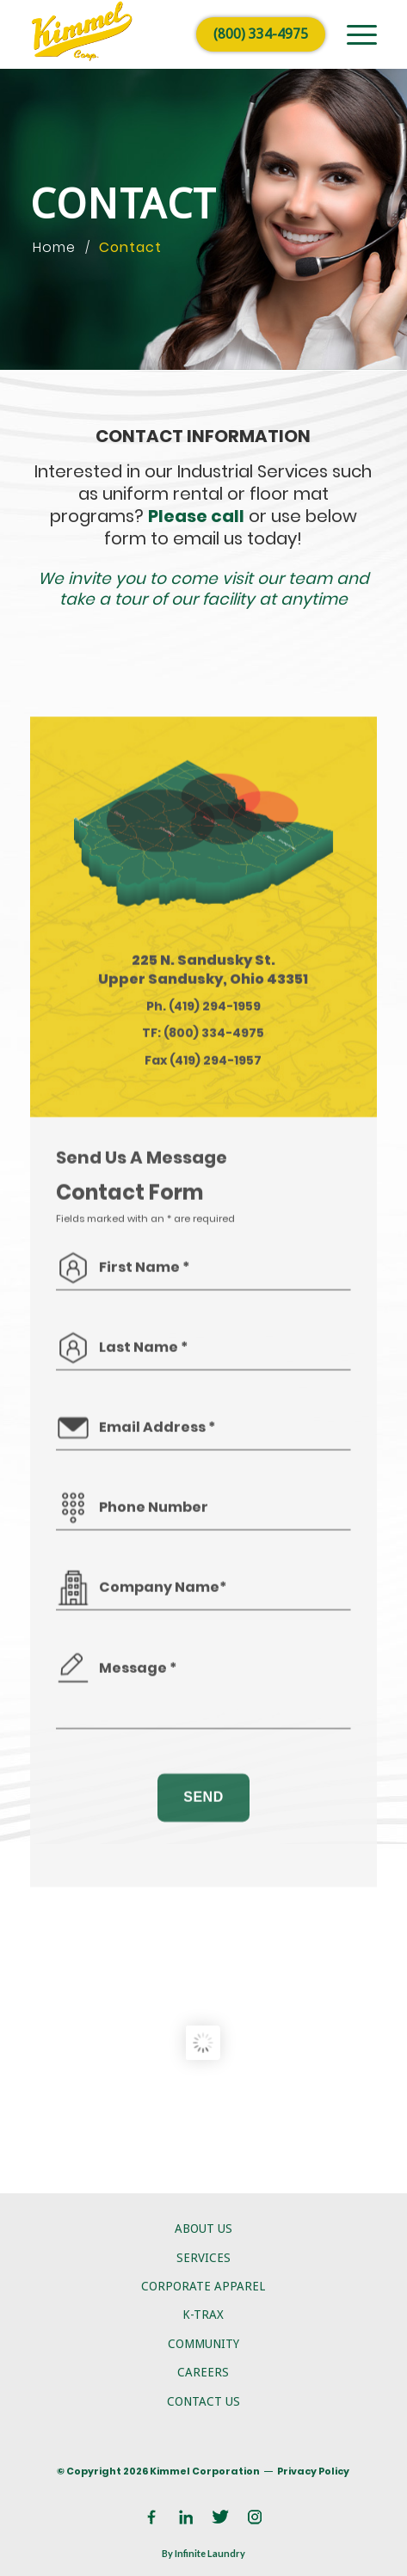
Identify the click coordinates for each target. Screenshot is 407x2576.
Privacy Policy (313, 2471)
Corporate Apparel (203, 2286)
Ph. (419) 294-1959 (203, 1160)
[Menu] (353, 34)
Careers (203, 2372)
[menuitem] (353, 34)
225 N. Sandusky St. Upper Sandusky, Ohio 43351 (203, 1124)
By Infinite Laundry (203, 2553)
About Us (203, 2228)
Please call (196, 516)
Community (203, 2344)
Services (203, 2258)
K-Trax (203, 2314)
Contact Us (203, 2401)
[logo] (168, 34)
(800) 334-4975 (260, 34)
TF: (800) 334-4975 (203, 1187)
